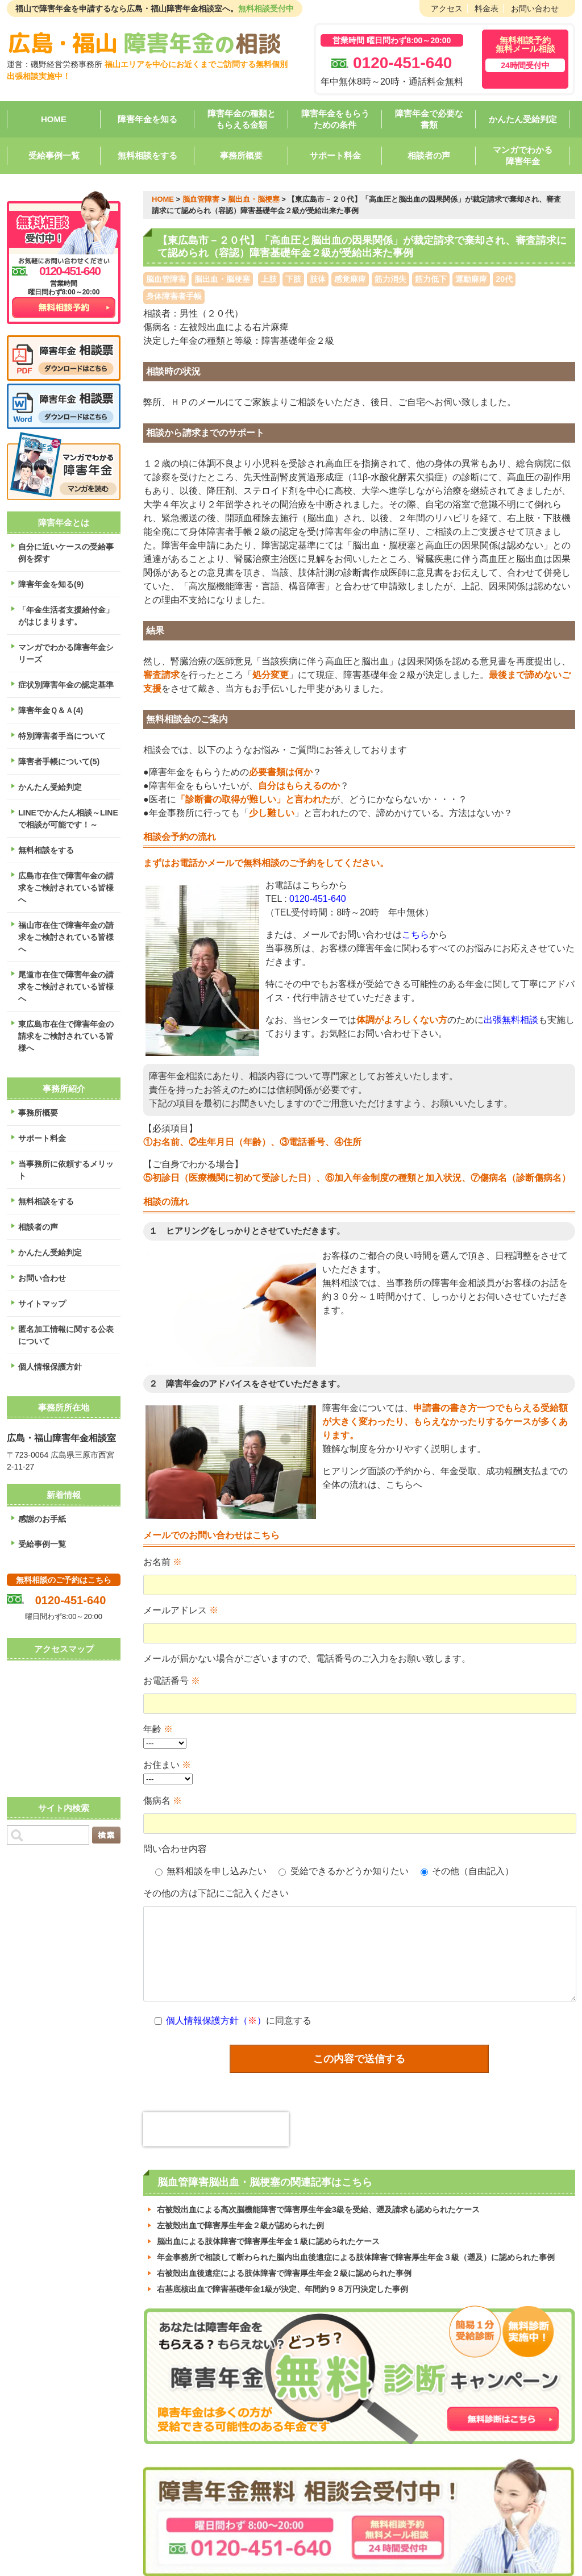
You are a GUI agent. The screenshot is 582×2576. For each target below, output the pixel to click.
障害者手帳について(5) (58, 761)
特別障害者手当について (62, 735)
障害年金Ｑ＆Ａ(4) (50, 710)
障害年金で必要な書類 (429, 119)
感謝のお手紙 (42, 1519)
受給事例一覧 (54, 155)
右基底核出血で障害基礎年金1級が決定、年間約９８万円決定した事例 (282, 2275)
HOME (53, 119)
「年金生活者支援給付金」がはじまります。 (66, 615)
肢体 (318, 279)
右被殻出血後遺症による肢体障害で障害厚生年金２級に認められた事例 (284, 2259)
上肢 (269, 279)
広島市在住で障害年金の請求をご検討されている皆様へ (66, 887)
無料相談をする (147, 155)
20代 (504, 279)
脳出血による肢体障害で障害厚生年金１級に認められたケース (268, 2227)
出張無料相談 (511, 1020)
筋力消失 (390, 279)
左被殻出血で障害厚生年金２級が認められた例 (240, 2211)
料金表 (486, 8)
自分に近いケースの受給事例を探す (66, 552)
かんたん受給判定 (523, 119)
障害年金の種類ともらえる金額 (241, 119)
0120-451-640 (317, 899)
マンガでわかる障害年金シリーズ (66, 653)
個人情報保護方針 (50, 1366)
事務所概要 (241, 155)
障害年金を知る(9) (51, 584)
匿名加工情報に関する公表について (66, 1335)
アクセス (447, 8)
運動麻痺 (471, 279)
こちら (415, 934)
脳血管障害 (200, 199)
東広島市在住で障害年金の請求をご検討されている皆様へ (66, 1035)
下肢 (293, 279)
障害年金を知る (147, 119)
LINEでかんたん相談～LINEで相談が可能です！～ (68, 818)
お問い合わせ (535, 8)
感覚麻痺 (350, 279)
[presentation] (216, 2116)
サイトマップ (42, 1303)
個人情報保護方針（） (216, 2007)
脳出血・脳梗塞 (254, 199)
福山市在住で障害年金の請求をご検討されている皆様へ (66, 937)
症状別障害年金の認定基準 (66, 684)
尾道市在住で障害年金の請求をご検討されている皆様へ (66, 986)
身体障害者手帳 (174, 296)
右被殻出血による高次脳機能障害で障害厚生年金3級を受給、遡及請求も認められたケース (318, 2195)
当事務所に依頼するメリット (66, 1169)
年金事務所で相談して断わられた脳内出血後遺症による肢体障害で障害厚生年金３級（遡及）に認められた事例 (356, 2243)
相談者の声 (429, 155)
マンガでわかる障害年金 (522, 155)
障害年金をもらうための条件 (335, 119)
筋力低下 (431, 279)
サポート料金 (335, 155)
